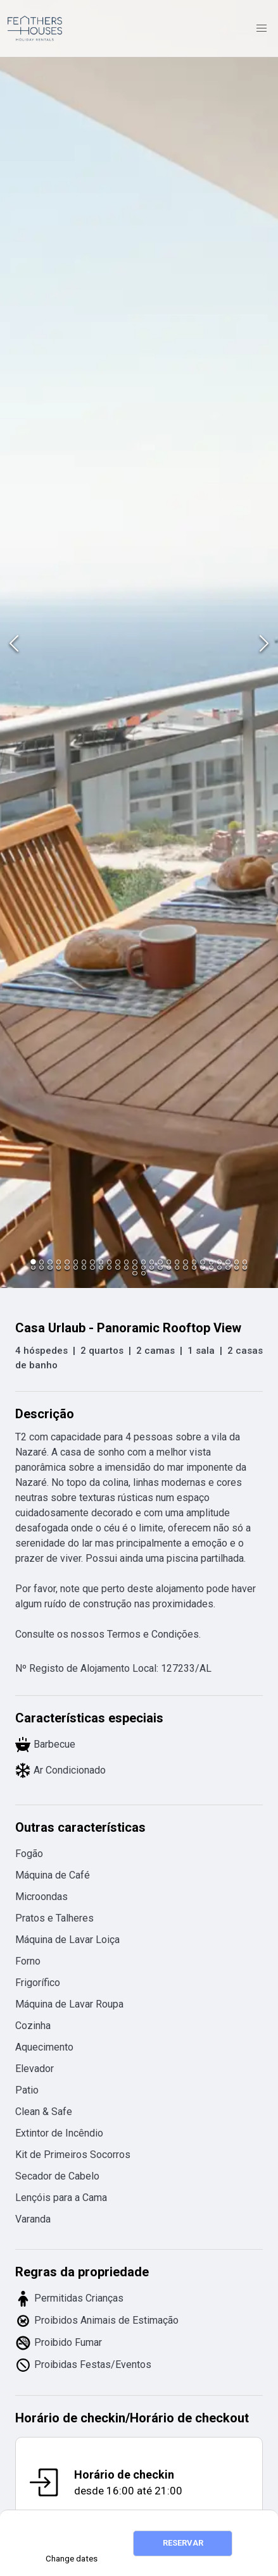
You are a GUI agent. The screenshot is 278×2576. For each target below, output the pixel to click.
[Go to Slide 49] (219, 1267)
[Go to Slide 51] (236, 1267)
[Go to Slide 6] (75, 1262)
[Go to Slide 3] (49, 1262)
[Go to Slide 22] (211, 1262)
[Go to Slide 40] (143, 1267)
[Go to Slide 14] (143, 1262)
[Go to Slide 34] (92, 1267)
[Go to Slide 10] (109, 1262)
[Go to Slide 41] (151, 1267)
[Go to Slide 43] (169, 1267)
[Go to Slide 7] (84, 1262)
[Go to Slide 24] (227, 1262)
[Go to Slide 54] (143, 1273)
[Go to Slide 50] (227, 1267)
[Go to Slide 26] (245, 1262)
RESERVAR (183, 2543)
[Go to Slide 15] (151, 1262)
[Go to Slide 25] (236, 1262)
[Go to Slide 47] (202, 1267)
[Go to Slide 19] (185, 1262)
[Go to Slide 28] (41, 1267)
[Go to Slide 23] (219, 1262)
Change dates (72, 2558)
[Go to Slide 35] (101, 1267)
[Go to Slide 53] (134, 1273)
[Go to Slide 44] (177, 1267)
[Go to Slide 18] (177, 1262)
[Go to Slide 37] (117, 1267)
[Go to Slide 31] (67, 1267)
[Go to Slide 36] (109, 1267)
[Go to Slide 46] (194, 1267)
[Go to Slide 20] (194, 1262)
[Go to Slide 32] (75, 1267)
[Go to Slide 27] (33, 1267)
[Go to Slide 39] (134, 1267)
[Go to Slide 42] (160, 1267)
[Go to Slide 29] (49, 1267)
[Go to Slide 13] (134, 1262)
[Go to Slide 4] (58, 1262)
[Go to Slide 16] (160, 1262)
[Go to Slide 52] (245, 1267)
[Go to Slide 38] (126, 1267)
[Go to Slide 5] (67, 1262)
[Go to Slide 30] (58, 1267)
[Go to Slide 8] (92, 1262)
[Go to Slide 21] (202, 1262)
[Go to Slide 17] (169, 1262)
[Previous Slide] (14, 644)
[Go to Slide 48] (211, 1267)
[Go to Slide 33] (84, 1267)
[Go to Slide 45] (185, 1267)
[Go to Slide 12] (126, 1262)
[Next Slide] (264, 644)
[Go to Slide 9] (101, 1262)
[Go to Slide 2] (41, 1262)
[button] (139, 644)
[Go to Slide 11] (117, 1262)
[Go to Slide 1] (33, 1262)
